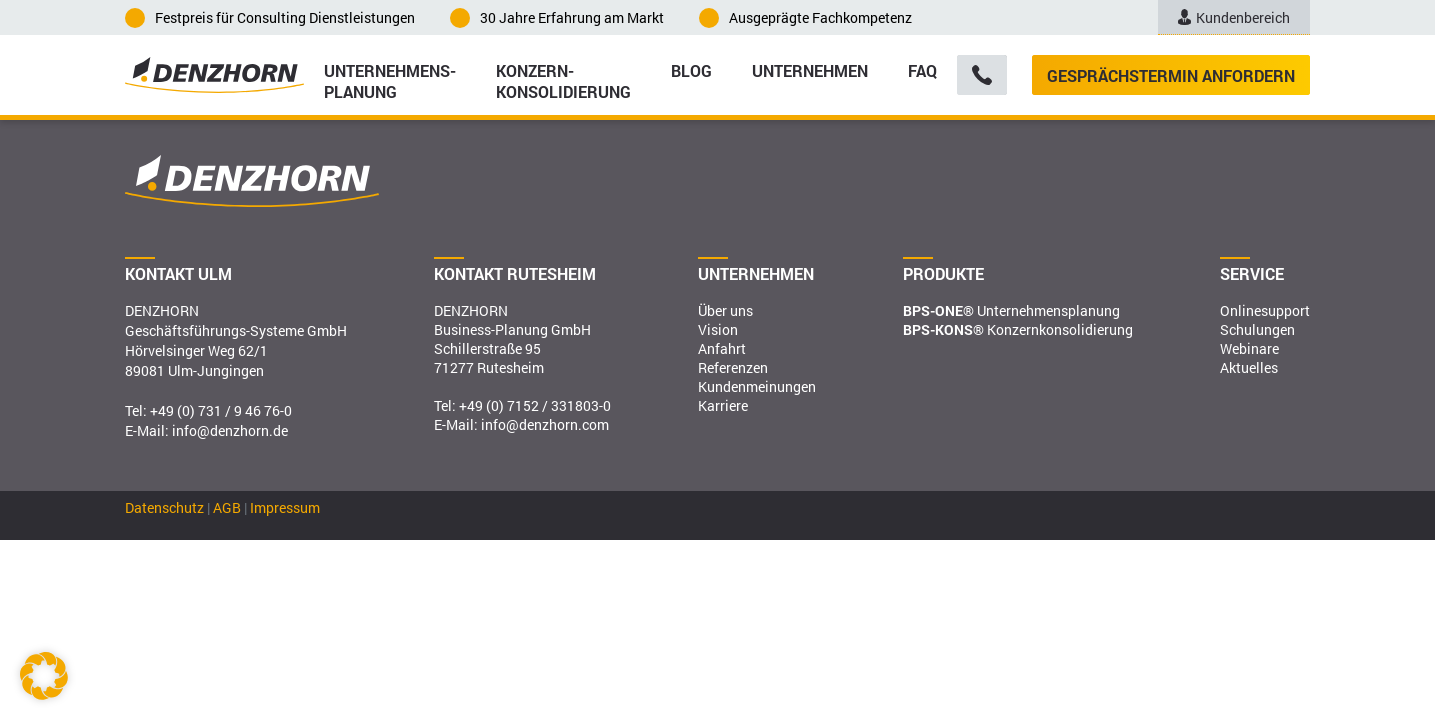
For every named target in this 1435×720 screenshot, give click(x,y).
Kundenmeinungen (757, 386)
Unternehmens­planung (390, 80)
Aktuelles (1249, 367)
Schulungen (1257, 329)
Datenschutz (164, 507)
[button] (44, 676)
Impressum (285, 507)
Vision (718, 329)
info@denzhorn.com (545, 424)
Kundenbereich (1234, 17)
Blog (691, 70)
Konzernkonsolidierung (1018, 329)
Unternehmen (810, 70)
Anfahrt (722, 348)
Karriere (723, 405)
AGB (227, 507)
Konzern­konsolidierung (563, 80)
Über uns (725, 310)
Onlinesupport (1265, 310)
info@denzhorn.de (230, 430)
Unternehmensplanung (1011, 310)
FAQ (922, 70)
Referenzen (733, 367)
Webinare (1249, 348)
